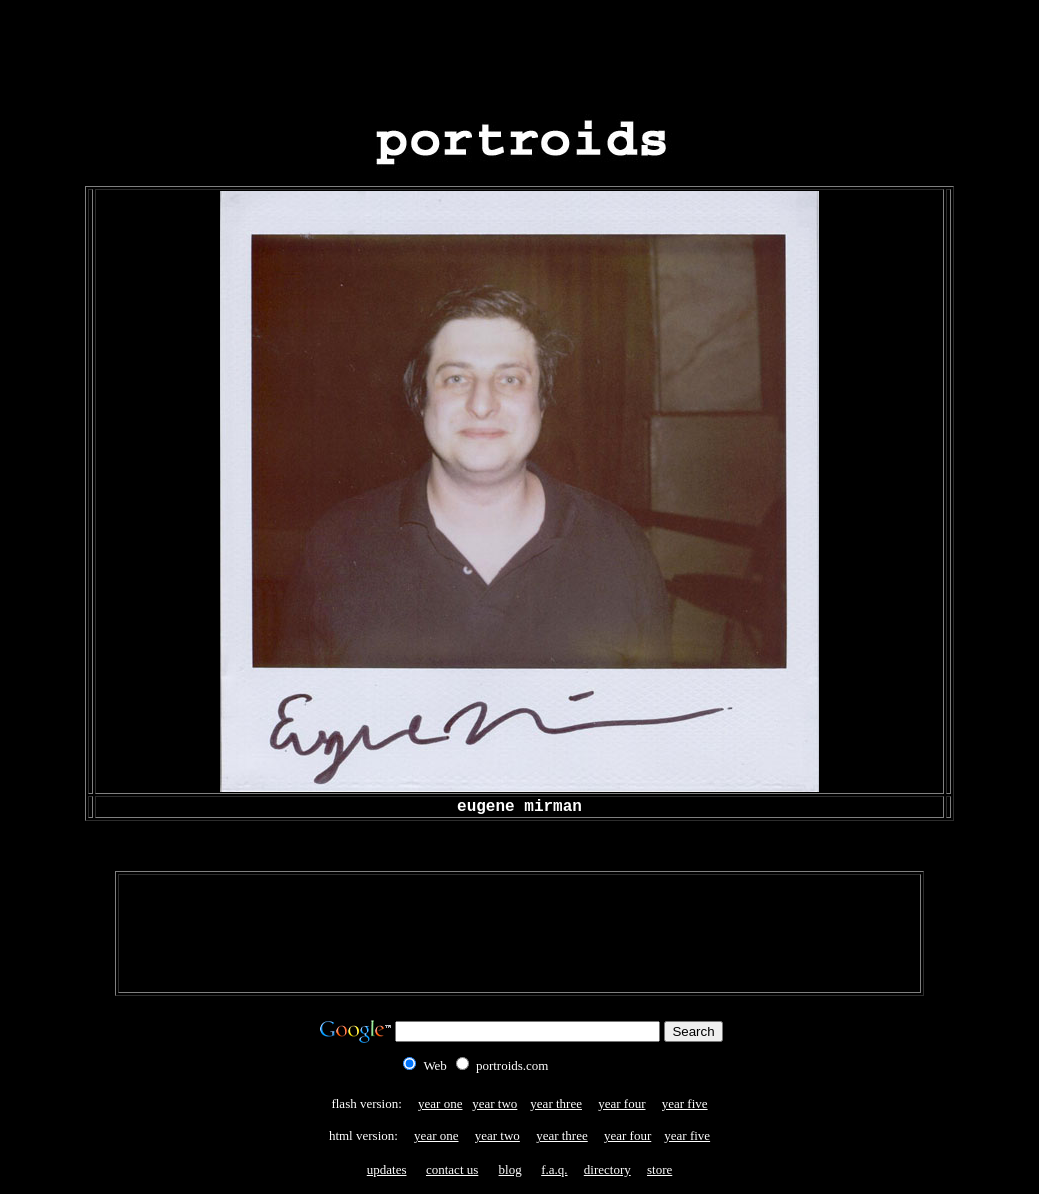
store (659, 1169)
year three (556, 1103)
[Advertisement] (520, 53)
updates (387, 1169)
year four (621, 1103)
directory (607, 1169)
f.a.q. (554, 1169)
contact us (452, 1169)
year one (440, 1103)
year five (685, 1103)
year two (494, 1103)
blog (510, 1169)
